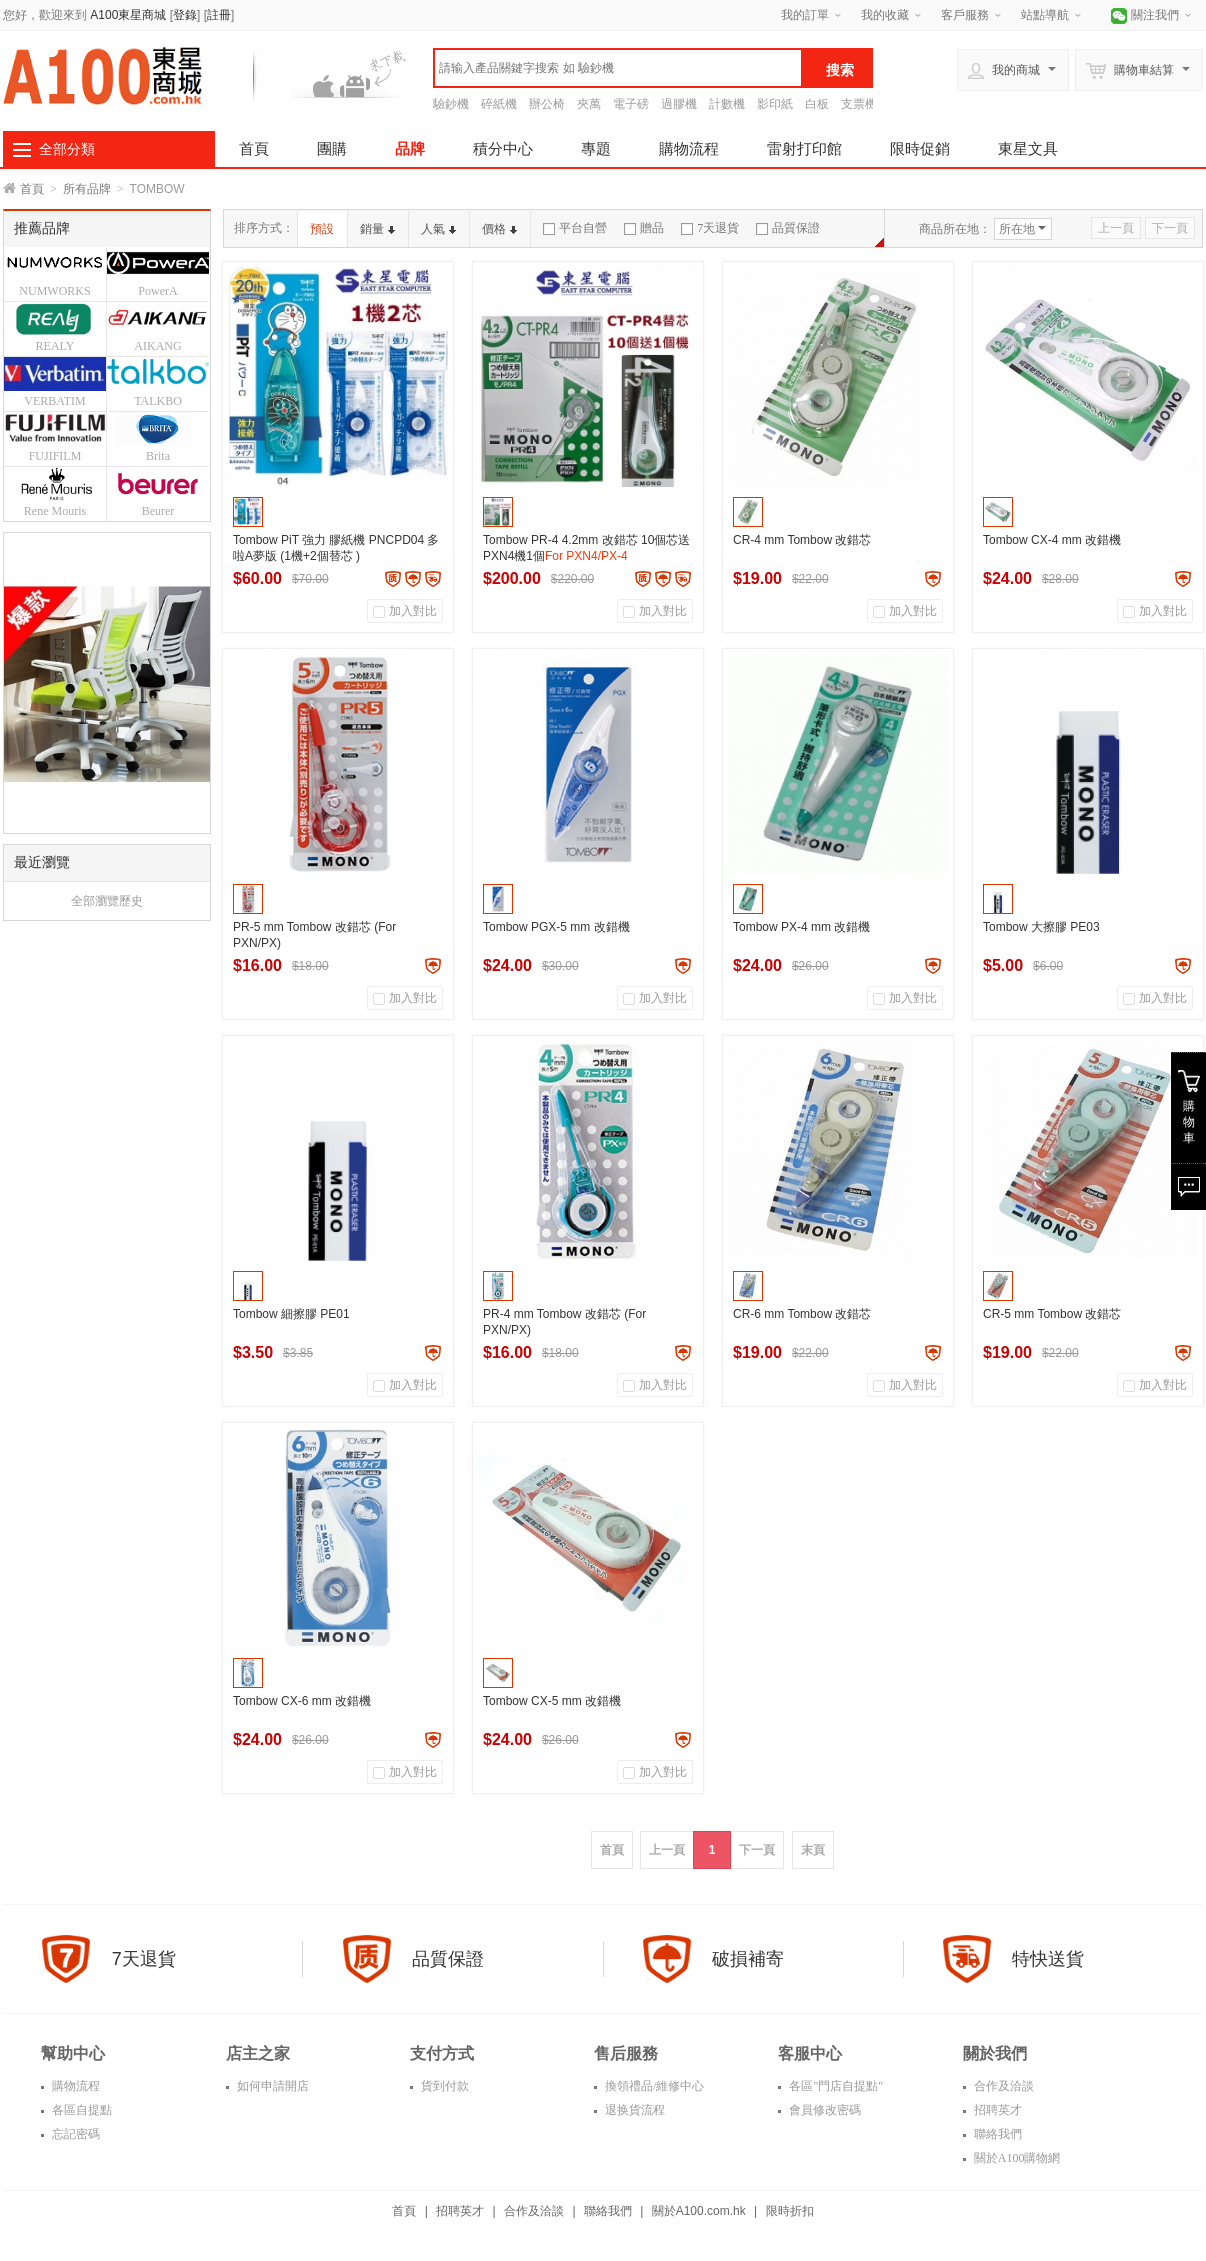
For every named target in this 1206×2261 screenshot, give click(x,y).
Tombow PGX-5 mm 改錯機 (556, 927)
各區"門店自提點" (834, 2086)
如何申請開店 (271, 2086)
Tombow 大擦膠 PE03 (1041, 927)
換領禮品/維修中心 (653, 2086)
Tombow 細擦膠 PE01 (291, 1314)
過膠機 (679, 104)
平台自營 (575, 228)
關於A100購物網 (1016, 2158)
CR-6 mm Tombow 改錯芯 (802, 1314)
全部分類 (67, 149)
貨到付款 (443, 2086)
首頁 (254, 148)
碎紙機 (499, 104)
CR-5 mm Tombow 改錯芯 (1052, 1314)
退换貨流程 (633, 2110)
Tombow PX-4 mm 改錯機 (801, 927)
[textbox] (618, 68)
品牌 (410, 148)
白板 (817, 104)
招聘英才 (996, 2110)
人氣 (438, 229)
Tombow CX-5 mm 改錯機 (552, 1701)
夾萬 (589, 104)
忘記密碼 (74, 2134)
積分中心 (503, 148)
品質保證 (788, 228)
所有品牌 (87, 189)
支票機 (859, 104)
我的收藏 (885, 15)
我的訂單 (805, 15)
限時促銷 (920, 148)
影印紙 (775, 104)
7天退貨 (710, 228)
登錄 (185, 15)
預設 (322, 229)
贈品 (644, 228)
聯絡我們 (996, 2134)
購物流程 (689, 148)
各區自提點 (80, 2110)
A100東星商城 (128, 15)
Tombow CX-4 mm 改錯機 (1052, 540)
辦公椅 (547, 104)
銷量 (377, 229)
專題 (596, 148)
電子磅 (631, 104)
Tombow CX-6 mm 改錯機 (302, 1701)
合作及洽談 (1002, 2086)
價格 (499, 229)
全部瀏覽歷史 (107, 901)
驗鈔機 (451, 104)
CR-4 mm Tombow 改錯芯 (802, 540)
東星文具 (1028, 148)
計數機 (727, 104)
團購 (332, 148)
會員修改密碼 (823, 2110)
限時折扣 (790, 2211)
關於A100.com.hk (699, 2211)
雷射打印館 (804, 148)
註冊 (219, 15)
